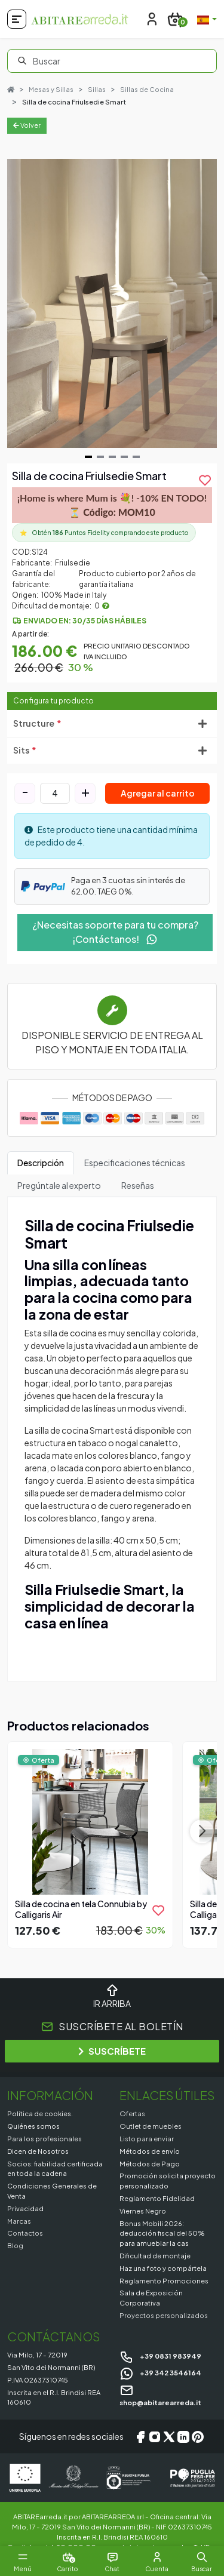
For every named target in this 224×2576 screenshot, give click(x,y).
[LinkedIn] (183, 2437)
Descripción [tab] (40, 1162)
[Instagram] (155, 2437)
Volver (27, 125)
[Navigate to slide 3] (112, 456)
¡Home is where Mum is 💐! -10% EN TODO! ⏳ (112, 505)
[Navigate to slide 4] (124, 456)
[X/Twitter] (169, 2437)
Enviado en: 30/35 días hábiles (84, 620)
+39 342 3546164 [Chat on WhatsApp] (160, 2372)
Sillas (97, 89)
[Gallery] (112, 303)
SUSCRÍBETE (112, 2051)
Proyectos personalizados (163, 2315)
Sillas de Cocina (147, 89)
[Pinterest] (198, 2437)
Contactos (25, 2232)
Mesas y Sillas (51, 89)
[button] (202, 2557)
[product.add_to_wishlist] (205, 480)
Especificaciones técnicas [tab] (134, 1162)
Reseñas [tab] (137, 1185)
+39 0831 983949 (160, 2355)
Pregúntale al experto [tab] (59, 1185)
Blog (15, 2245)
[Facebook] (140, 2437)
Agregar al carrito (158, 793)
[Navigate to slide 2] (100, 456)
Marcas (19, 2221)
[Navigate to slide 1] (88, 456)
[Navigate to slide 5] (136, 456)
